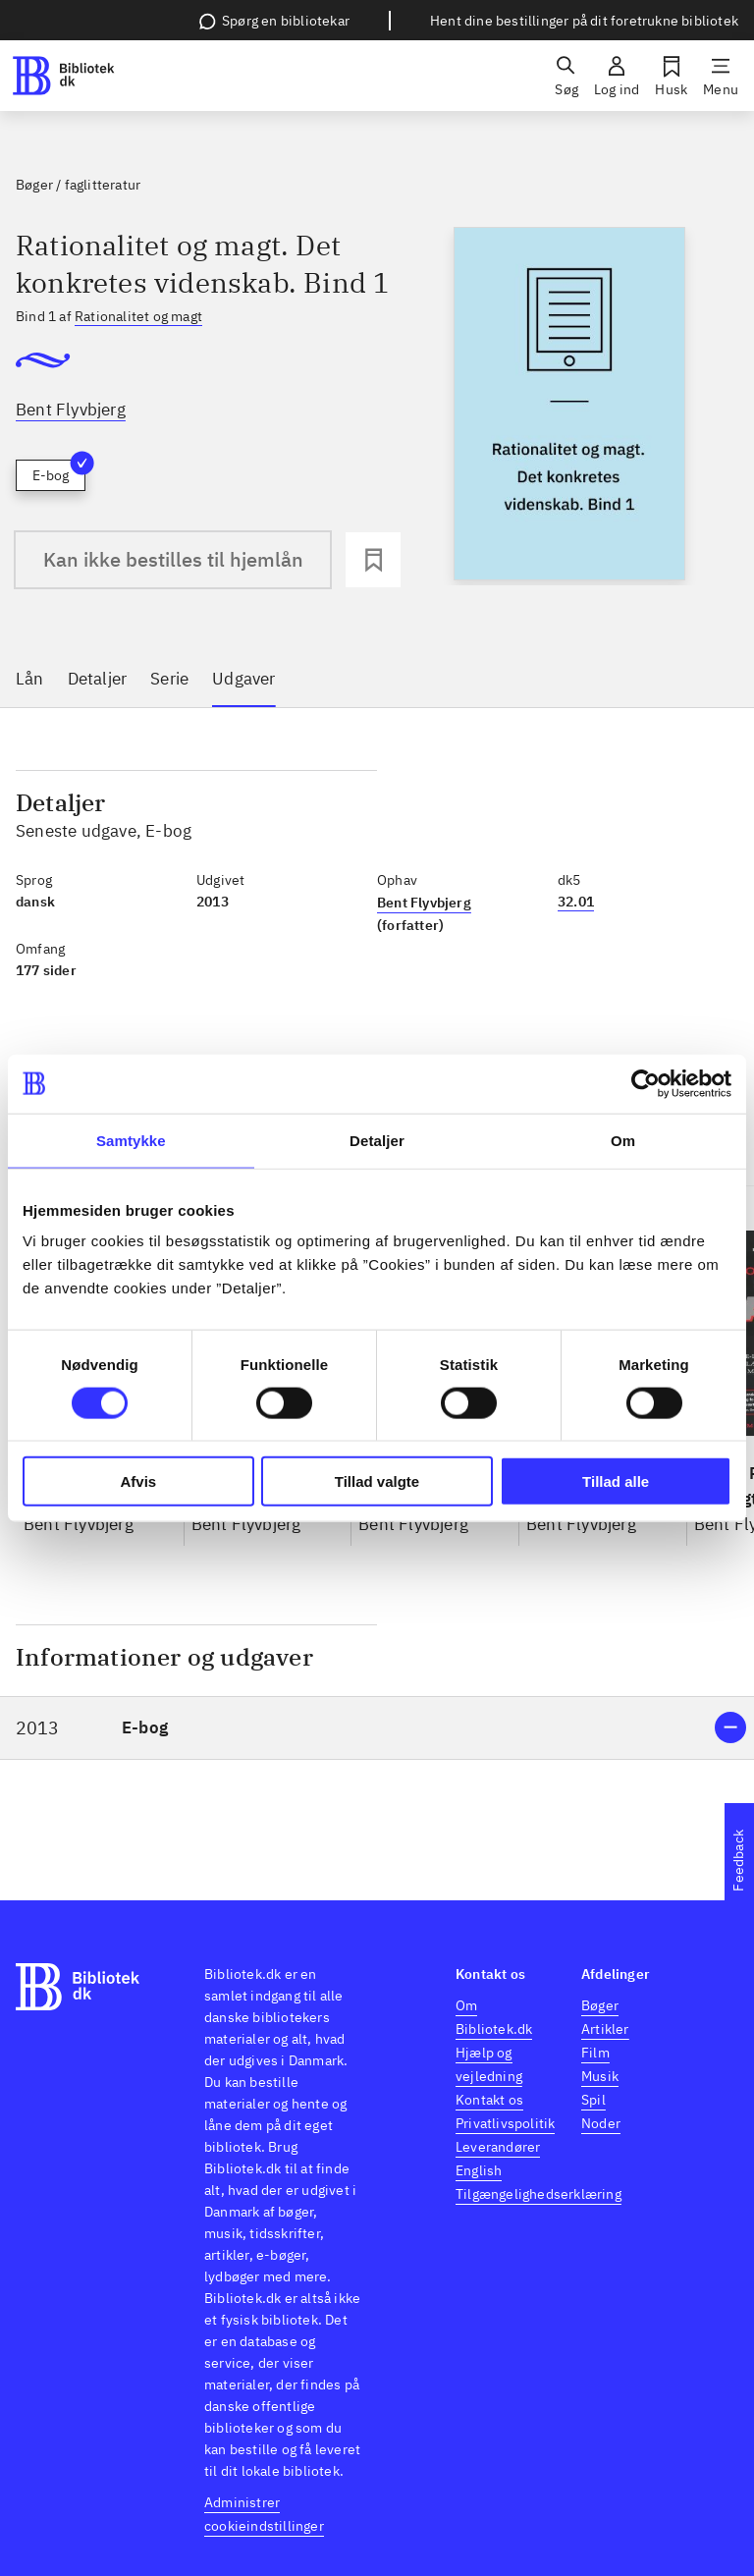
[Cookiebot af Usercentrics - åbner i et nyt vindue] (645, 1083)
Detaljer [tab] (377, 1139)
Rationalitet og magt (138, 316)
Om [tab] (623, 1139)
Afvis (138, 1481)
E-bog (58, 472)
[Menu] (720, 75)
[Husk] (671, 75)
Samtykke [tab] (131, 1139)
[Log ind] (616, 75)
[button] (377, 1728)
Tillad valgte (377, 1481)
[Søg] (566, 75)
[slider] (569, 406)
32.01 (576, 901)
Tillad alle (615, 1481)
